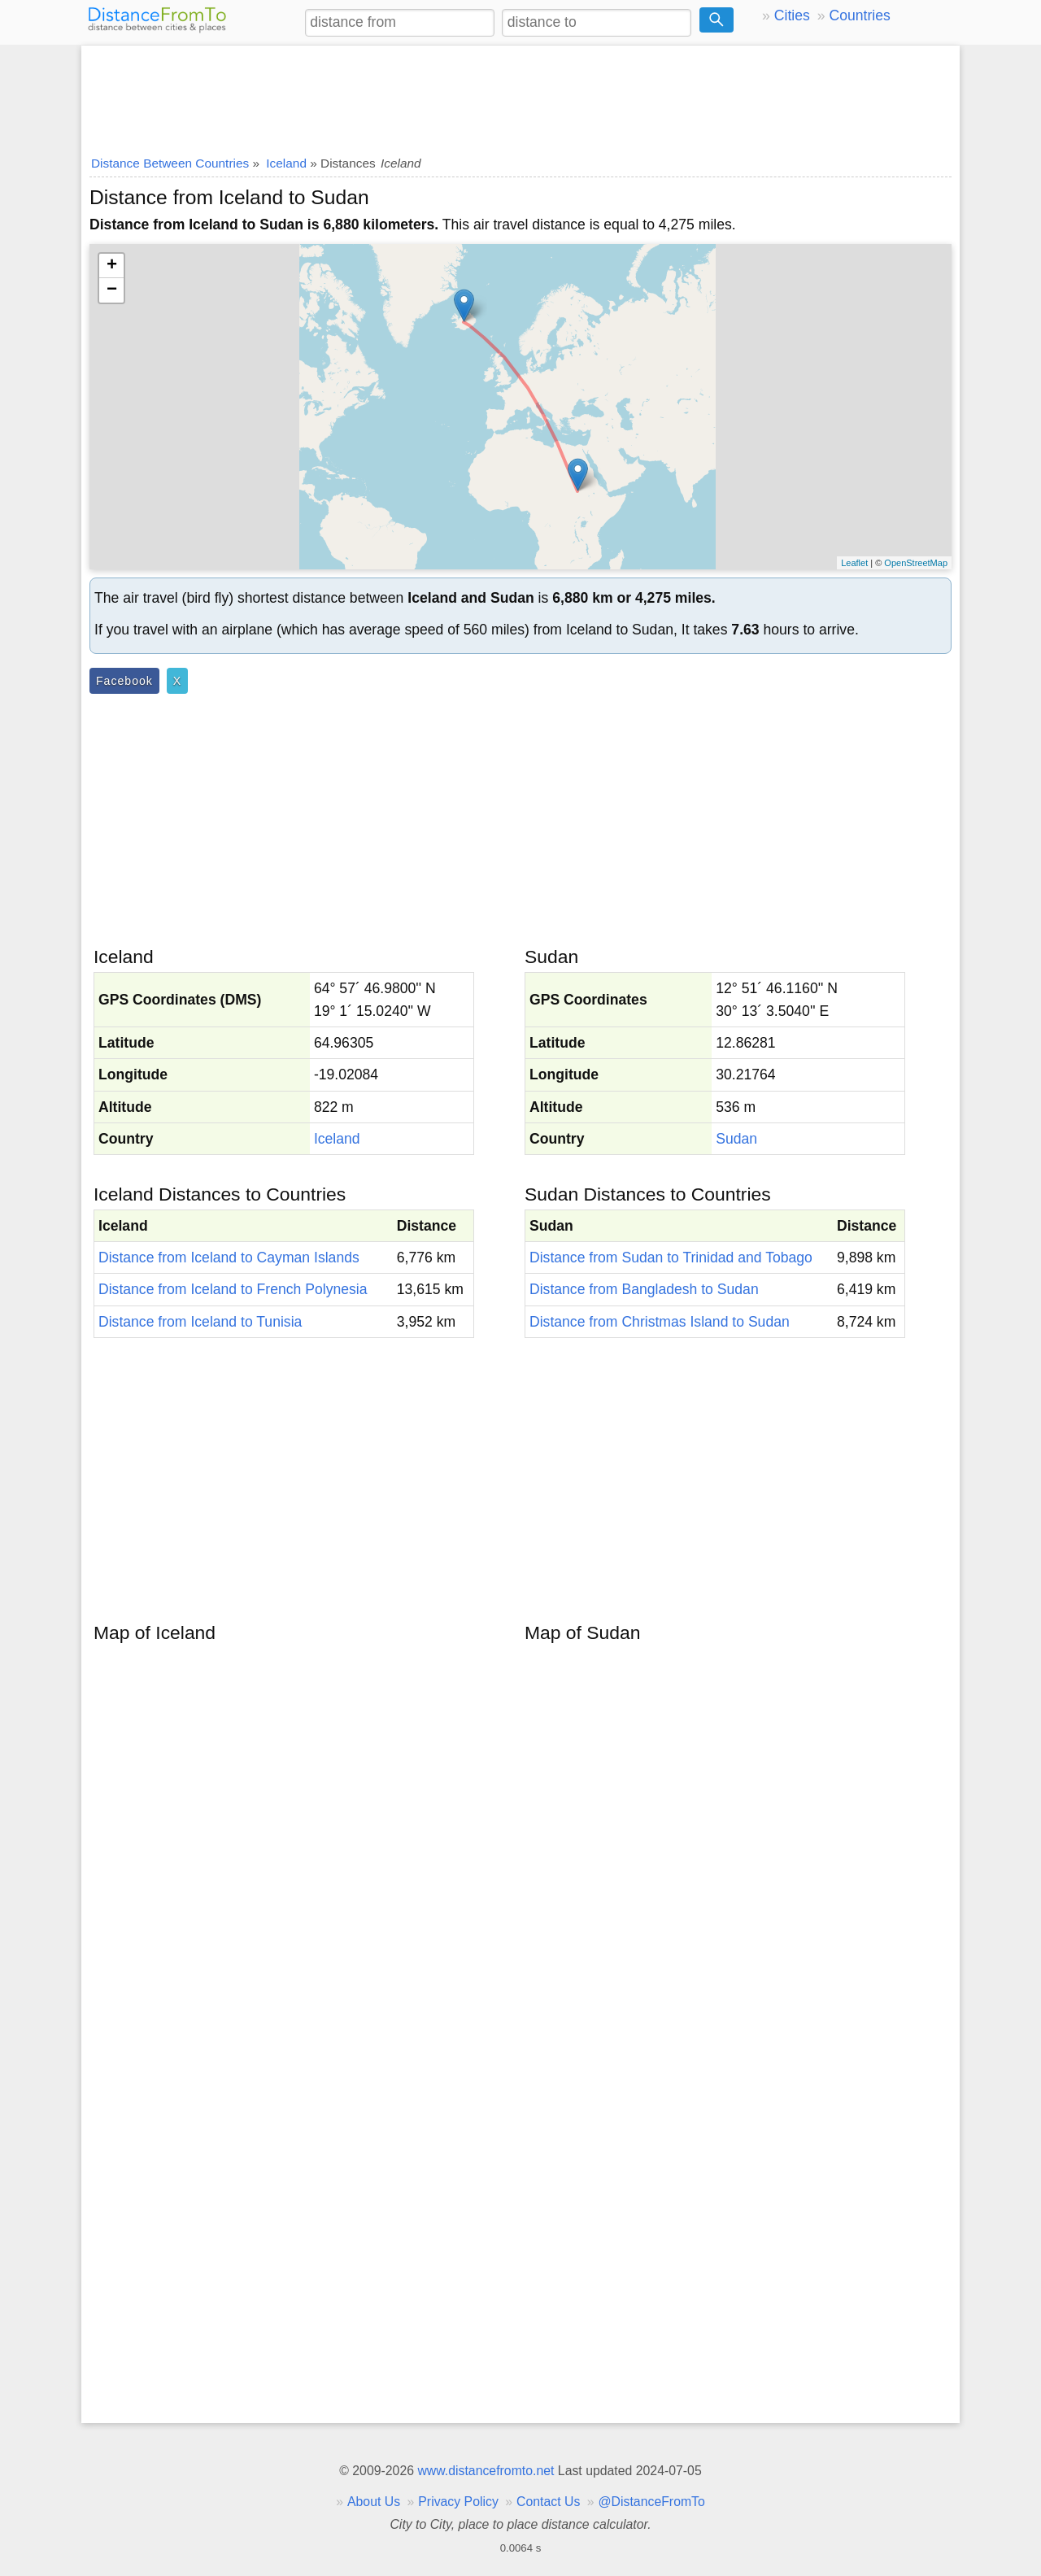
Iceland (337, 1139)
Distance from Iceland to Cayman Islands (228, 1257)
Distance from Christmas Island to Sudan (659, 1322)
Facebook (124, 680)
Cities (792, 15)
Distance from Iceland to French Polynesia (233, 1289)
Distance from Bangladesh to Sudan (644, 1289)
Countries (859, 15)
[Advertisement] (520, 95)
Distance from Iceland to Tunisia (200, 1322)
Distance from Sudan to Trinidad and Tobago (670, 1257)
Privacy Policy (458, 2501)
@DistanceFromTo (652, 2501)
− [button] (112, 290)
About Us (373, 2501)
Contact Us (548, 2501)
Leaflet (854, 563)
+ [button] (112, 266)
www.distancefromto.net (485, 2471)
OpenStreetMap (915, 563)
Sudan (736, 1139)
